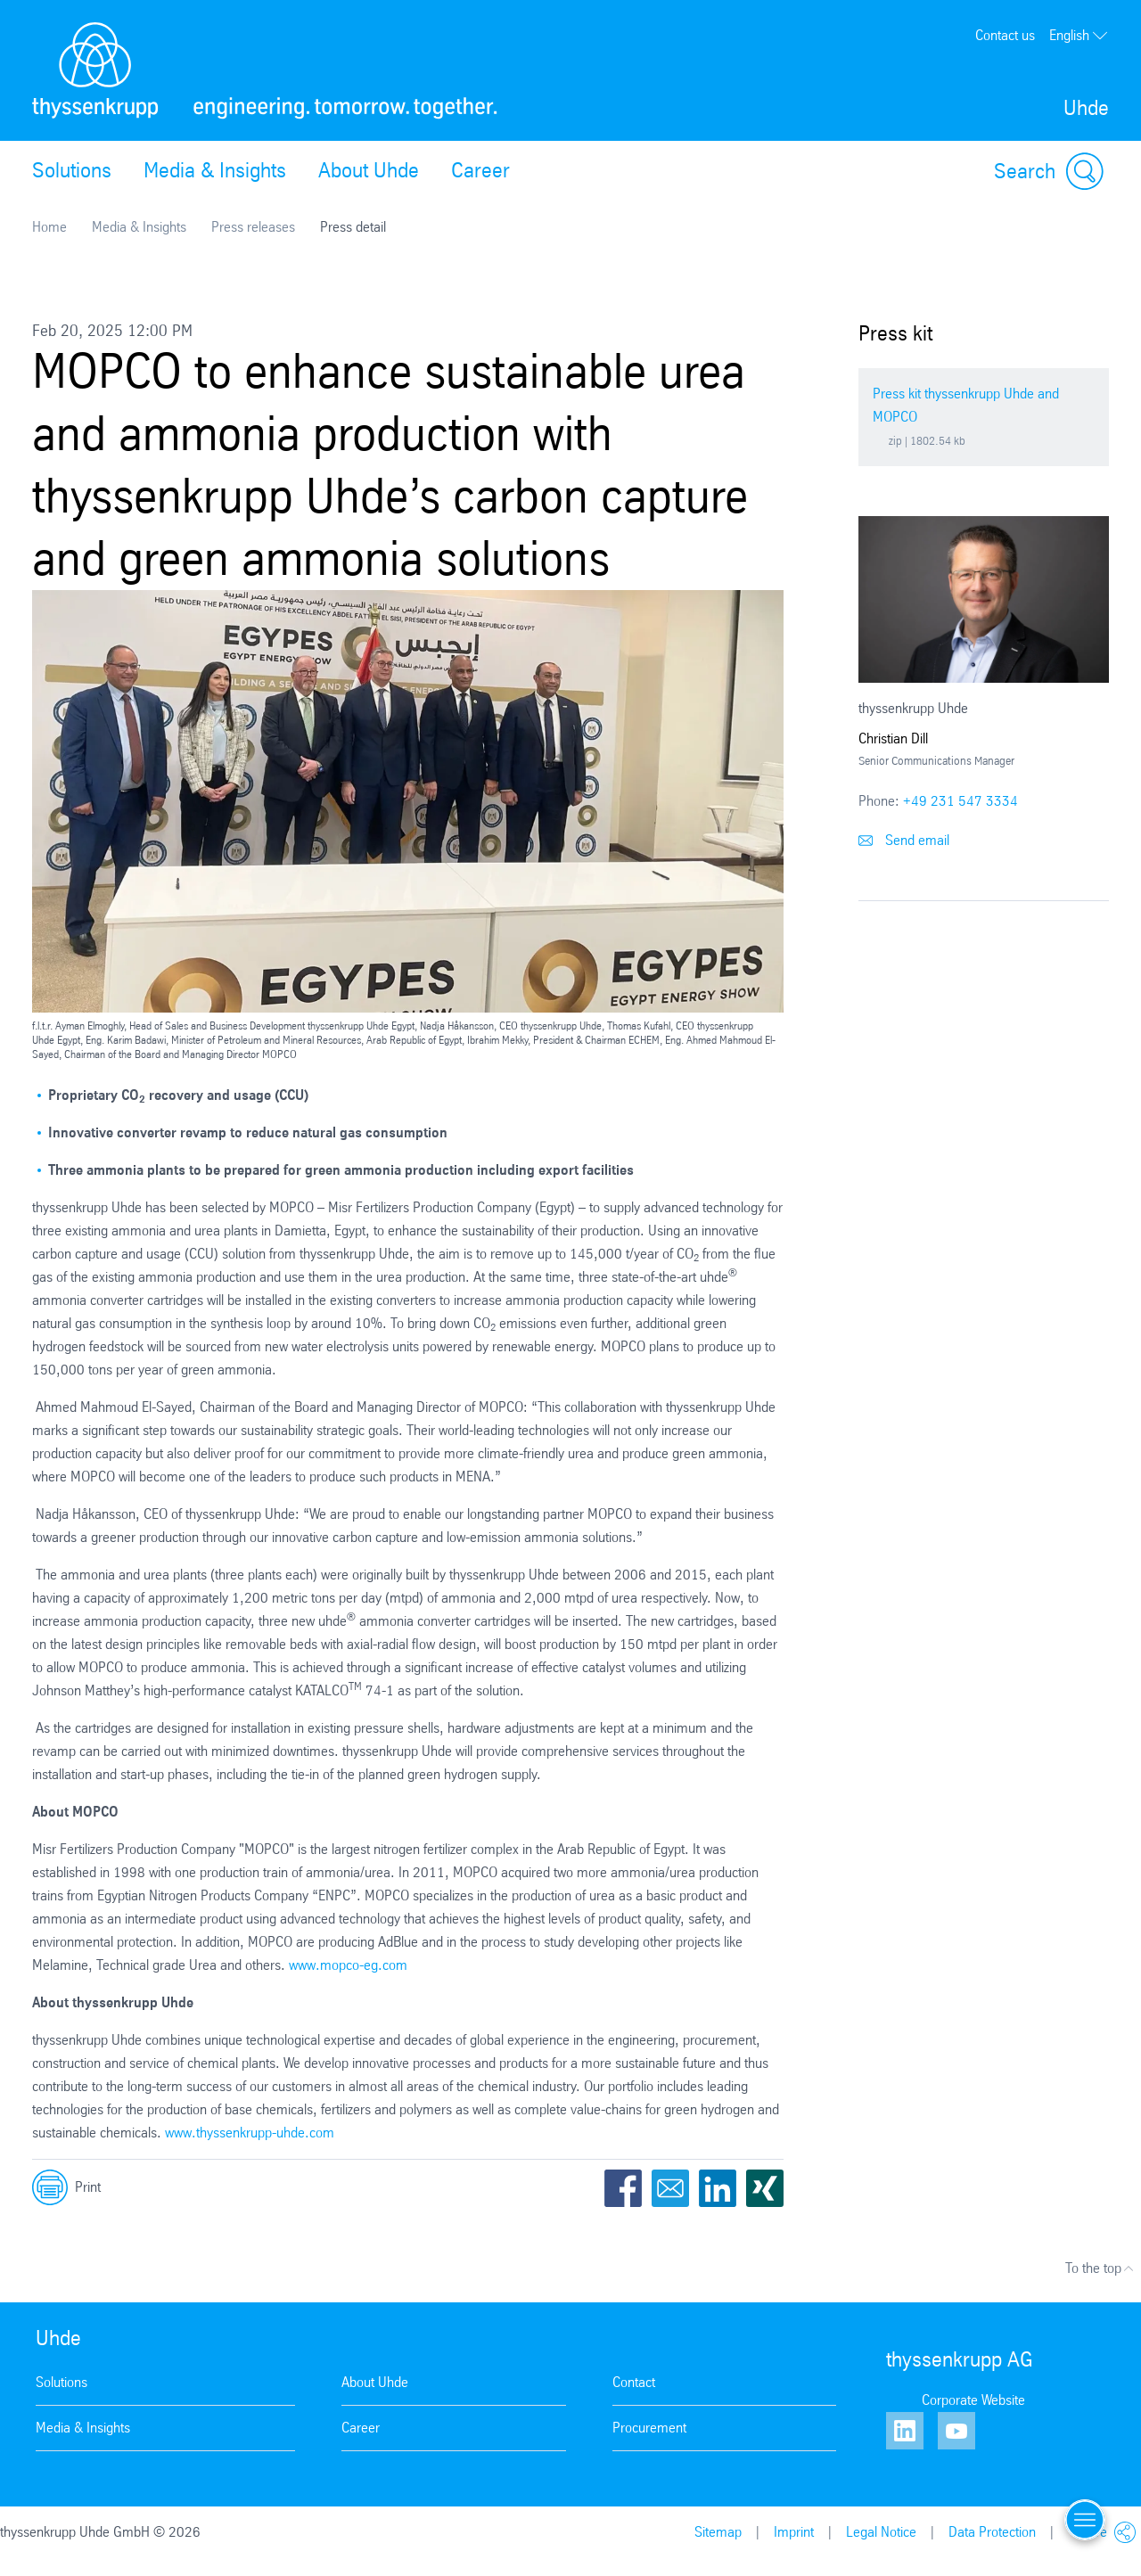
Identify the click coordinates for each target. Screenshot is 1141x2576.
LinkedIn (717, 2188)
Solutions (71, 170)
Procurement (649, 2427)
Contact (633, 2382)
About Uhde (368, 170)
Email (670, 2188)
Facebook (623, 2188)
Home (49, 226)
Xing (765, 2188)
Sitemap (718, 2531)
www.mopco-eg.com (348, 1965)
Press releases (253, 226)
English (1079, 36)
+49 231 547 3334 (960, 800)
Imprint (794, 2531)
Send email (903, 840)
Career (480, 170)
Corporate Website (973, 2399)
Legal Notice (881, 2531)
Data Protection (992, 2531)
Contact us (1005, 35)
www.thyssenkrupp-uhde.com (249, 2132)
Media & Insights (215, 170)
